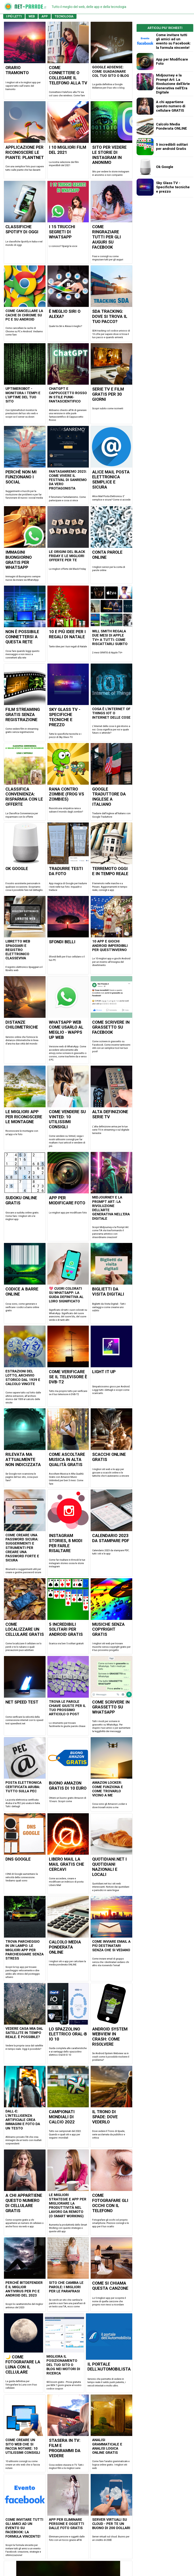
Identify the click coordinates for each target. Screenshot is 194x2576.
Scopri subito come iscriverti (107, 408)
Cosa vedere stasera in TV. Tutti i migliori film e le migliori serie (66, 2466)
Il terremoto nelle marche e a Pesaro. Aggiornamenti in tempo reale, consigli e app (109, 886)
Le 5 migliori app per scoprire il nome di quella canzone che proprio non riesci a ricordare (109, 2301)
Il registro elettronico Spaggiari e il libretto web (24, 969)
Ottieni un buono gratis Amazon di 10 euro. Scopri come (67, 1799)
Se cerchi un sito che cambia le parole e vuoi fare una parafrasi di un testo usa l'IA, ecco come (67, 2303)
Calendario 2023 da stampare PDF (110, 1538)
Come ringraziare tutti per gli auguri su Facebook (106, 237)
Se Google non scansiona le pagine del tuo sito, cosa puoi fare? (21, 1477)
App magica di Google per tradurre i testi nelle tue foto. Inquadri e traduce (68, 886)
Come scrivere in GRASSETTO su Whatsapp (111, 1707)
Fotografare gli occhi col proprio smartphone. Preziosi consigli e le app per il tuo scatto (110, 2223)
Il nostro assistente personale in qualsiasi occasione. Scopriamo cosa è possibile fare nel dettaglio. (24, 886)
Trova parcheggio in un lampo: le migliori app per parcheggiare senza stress (24, 1949)
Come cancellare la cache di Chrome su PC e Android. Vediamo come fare (24, 331)
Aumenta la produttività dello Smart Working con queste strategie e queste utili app (68, 2228)
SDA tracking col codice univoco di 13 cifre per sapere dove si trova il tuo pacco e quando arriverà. (111, 334)
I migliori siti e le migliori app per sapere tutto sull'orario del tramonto (23, 85)
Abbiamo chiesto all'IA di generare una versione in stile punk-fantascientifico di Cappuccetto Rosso (68, 415)
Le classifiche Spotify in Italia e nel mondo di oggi (24, 243)
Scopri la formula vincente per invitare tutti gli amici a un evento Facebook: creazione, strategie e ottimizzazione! (23, 2550)
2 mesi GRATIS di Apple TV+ (107, 652)
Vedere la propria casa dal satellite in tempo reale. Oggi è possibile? (24, 2047)
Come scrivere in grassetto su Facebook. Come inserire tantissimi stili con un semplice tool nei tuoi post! (111, 1046)
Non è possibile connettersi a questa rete (22, 636)
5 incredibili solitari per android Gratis (66, 1629)
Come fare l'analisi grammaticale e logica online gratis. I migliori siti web (111, 2464)
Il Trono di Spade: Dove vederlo (105, 2116)
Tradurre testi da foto (66, 871)
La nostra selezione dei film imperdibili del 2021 (64, 164)
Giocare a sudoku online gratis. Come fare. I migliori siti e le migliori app (22, 1216)
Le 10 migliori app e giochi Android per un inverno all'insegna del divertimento (111, 962)
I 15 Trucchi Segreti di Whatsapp (62, 231)
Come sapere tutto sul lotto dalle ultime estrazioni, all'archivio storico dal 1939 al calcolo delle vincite (23, 1397)
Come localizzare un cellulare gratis (24, 1629)
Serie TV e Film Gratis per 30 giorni (108, 394)
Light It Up (104, 1371)
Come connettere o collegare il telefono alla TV (68, 75)
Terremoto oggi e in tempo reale (110, 871)
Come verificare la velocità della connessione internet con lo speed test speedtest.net (24, 1720)
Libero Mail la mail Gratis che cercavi (66, 1864)
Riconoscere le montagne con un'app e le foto (21, 1132)
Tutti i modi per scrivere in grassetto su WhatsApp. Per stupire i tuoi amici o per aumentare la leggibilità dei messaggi (111, 1726)
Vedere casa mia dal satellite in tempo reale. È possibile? (24, 2033)
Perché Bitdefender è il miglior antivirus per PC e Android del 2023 (24, 2289)
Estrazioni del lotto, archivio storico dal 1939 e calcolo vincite (22, 1377)
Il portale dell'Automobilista (109, 2367)
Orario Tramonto (17, 70)
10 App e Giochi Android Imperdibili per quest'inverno (110, 945)
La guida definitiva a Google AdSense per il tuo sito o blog (108, 86)
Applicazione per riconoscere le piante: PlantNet (24, 152)
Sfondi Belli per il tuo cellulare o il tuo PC (67, 958)
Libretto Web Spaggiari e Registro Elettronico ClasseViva (17, 949)
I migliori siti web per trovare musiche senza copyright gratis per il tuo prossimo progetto (111, 1646)
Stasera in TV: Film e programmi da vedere (64, 2448)
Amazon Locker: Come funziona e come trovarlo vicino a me (107, 1789)
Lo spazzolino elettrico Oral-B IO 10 (68, 2034)
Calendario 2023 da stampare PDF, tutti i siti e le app (110, 1552)
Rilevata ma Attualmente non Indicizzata (23, 1459)
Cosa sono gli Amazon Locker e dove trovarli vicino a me (109, 1805)
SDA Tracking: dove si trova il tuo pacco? (109, 316)
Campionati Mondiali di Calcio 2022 (62, 2116)
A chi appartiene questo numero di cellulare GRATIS (23, 2203)
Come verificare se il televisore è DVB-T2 (68, 1376)
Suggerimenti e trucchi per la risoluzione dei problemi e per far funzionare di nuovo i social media (24, 494)
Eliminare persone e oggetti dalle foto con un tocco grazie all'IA (67, 2538)
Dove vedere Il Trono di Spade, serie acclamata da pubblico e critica (108, 2134)
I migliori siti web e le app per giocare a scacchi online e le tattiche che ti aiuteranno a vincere (110, 1472)
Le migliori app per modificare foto (68, 1212)
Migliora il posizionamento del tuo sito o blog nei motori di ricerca (63, 2364)
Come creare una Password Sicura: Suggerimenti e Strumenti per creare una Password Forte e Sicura (22, 1548)
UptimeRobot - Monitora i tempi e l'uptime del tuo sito (22, 395)
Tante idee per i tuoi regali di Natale (68, 646)
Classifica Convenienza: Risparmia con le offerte (24, 797)
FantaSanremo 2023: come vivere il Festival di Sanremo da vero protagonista (68, 479)
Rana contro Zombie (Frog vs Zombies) (66, 794)
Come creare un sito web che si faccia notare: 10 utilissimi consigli (22, 2446)
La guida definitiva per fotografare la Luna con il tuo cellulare (21, 2384)
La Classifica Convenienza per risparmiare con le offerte (21, 815)
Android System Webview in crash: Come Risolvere (110, 2037)
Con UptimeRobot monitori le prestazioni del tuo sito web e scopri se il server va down (21, 413)
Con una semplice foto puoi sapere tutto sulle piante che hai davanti (24, 168)
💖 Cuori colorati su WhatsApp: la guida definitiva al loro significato (66, 1294)
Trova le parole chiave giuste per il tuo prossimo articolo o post (67, 1708)
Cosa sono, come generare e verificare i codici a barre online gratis (22, 1307)
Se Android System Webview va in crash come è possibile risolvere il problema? (110, 2056)
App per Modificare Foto (67, 1200)
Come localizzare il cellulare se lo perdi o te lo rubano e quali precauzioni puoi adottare (23, 1646)
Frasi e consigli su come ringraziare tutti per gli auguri (107, 258)
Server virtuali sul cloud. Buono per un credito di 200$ (110, 2538)
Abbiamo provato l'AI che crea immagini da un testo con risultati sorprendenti (23, 2140)
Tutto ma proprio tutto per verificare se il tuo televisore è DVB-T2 (68, 1393)
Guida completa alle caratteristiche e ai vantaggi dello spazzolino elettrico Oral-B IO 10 (68, 2051)
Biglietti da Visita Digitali (108, 1291)
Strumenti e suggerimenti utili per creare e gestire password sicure (23, 1571)
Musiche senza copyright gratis (108, 1629)
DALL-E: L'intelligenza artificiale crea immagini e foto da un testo (22, 2119)
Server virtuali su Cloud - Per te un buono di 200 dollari (111, 2524)
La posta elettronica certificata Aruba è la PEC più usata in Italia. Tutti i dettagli (22, 1803)
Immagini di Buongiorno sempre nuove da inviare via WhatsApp (22, 578)
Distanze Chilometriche (21, 1025)
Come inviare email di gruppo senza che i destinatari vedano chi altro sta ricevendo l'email (110, 1962)
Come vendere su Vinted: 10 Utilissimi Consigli (67, 1119)
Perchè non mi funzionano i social (21, 477)
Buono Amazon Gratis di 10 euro (68, 1786)
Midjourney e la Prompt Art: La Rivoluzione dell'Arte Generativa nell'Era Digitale (173, 83)
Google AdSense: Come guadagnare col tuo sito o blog (110, 71)
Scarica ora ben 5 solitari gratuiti (66, 1643)
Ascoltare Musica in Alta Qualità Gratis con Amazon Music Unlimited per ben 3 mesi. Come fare (66, 1478)
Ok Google (16, 868)
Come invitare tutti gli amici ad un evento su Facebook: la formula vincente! (24, 2528)
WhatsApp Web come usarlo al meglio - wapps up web (66, 1030)
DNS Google (18, 1859)
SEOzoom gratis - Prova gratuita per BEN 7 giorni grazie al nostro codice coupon (63, 2385)
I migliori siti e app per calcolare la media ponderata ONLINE (67, 1963)
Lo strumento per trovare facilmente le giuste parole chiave (67, 1724)
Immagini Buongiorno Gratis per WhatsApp (18, 560)
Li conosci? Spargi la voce (63, 246)
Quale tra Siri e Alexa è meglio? (65, 326)
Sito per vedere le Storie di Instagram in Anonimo (109, 155)
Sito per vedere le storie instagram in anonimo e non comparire (110, 173)
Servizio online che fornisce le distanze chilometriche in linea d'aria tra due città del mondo (21, 1040)
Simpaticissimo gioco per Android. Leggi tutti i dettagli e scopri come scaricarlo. (111, 1390)
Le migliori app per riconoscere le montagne (23, 1116)
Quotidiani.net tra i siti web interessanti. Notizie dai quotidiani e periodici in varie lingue (110, 1887)
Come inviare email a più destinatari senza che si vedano (111, 1945)
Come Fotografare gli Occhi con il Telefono (110, 2203)
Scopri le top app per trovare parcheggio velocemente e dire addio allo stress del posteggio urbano (22, 1972)
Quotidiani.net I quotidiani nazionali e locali (109, 1867)
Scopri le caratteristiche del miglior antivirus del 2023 (24, 2306)
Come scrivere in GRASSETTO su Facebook (111, 1027)
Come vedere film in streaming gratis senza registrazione (21, 730)
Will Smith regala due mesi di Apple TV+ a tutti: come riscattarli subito (110, 637)
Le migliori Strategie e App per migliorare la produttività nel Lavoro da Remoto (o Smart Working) (67, 2205)
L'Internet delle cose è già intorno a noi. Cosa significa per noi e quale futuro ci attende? (111, 729)
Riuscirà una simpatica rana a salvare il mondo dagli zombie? (66, 810)
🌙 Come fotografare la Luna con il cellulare (22, 2364)
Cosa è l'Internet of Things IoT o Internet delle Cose (111, 713)
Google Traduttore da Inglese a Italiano (109, 797)
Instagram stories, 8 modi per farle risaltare (65, 1543)
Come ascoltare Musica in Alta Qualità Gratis (67, 1459)
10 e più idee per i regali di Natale (67, 634)
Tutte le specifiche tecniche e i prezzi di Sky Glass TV (65, 735)
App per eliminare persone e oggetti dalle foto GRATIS (66, 2524)
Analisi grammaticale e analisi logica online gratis (107, 2446)
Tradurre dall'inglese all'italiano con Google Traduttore (111, 815)
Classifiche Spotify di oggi (21, 229)
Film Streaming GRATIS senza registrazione (22, 714)
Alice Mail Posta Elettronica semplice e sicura (111, 479)
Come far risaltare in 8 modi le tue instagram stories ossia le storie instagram (67, 1563)
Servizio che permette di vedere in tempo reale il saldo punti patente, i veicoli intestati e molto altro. (106, 2382)
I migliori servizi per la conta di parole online (108, 569)
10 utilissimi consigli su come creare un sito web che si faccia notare (22, 2464)
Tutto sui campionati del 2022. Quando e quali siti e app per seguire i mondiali (65, 2134)
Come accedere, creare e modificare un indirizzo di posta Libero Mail (66, 1881)
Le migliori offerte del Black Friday (67, 568)
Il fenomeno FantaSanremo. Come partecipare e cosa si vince (67, 499)
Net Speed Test (21, 1702)
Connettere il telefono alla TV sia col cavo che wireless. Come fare (67, 94)
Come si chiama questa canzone (110, 2286)
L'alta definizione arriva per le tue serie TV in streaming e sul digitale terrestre (110, 1130)
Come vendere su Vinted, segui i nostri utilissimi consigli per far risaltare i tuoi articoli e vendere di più (67, 1141)
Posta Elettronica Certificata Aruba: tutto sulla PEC (23, 1787)
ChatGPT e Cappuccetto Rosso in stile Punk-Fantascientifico (68, 395)
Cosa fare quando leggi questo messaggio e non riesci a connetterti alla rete (22, 654)
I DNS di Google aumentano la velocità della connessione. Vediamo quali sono (21, 1877)
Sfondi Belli (62, 941)
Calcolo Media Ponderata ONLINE (65, 1947)
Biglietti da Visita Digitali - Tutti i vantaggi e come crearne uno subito (109, 1307)
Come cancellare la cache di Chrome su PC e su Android (24, 315)
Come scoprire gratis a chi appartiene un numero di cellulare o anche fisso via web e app (24, 2223)
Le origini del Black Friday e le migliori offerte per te (67, 556)
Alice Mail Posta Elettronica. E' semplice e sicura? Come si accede (111, 498)
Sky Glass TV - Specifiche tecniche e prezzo (64, 717)
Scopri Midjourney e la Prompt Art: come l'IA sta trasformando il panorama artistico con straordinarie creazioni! (110, 1232)
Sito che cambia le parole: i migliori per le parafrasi (66, 2287)
